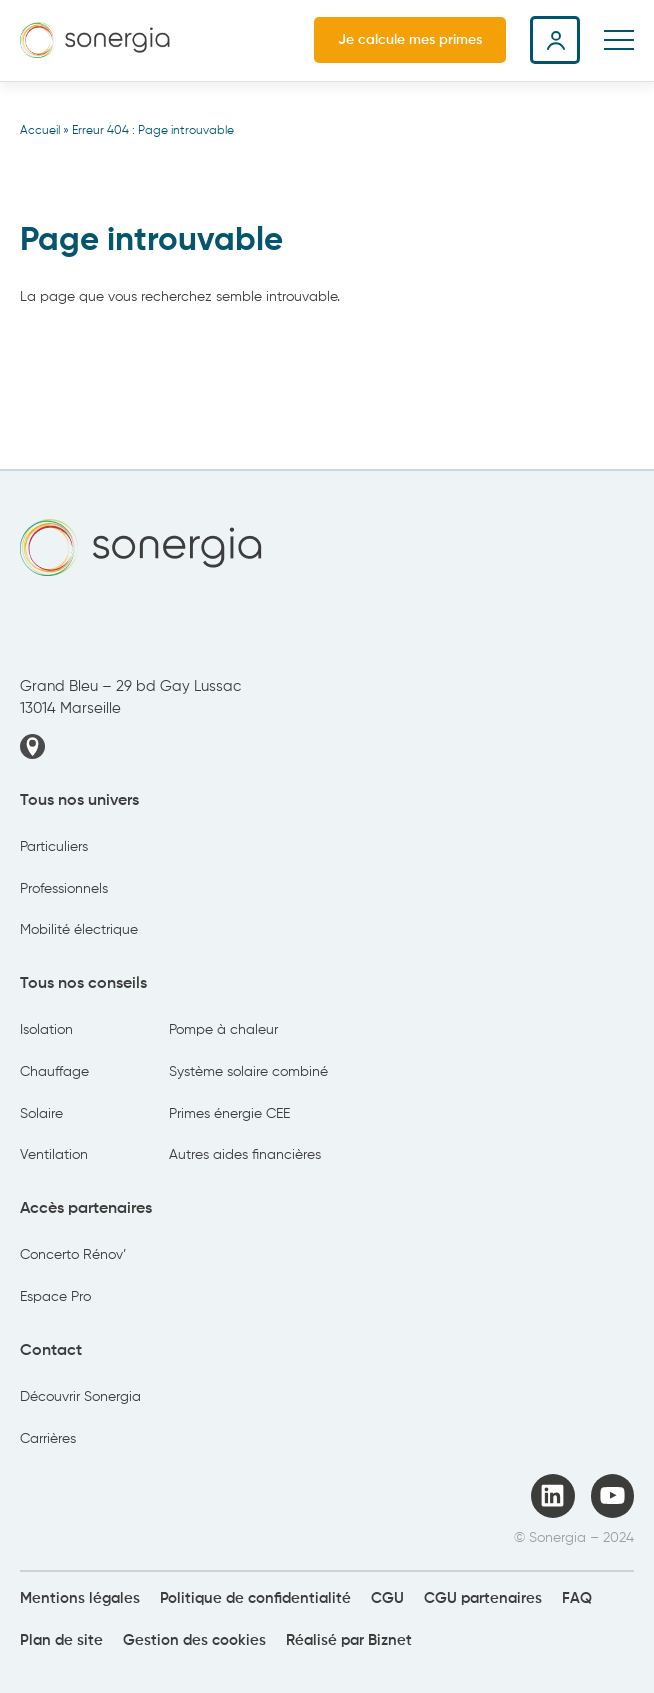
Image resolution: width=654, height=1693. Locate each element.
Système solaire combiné (248, 1072)
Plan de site (61, 1640)
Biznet (390, 1640)
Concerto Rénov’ (73, 1255)
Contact (51, 1350)
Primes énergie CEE (229, 1114)
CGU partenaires (483, 1598)
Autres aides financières (245, 1155)
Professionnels (64, 889)
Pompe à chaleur (223, 1030)
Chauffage (54, 1072)
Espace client (555, 40)
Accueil (40, 131)
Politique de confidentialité (255, 1598)
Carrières (48, 1439)
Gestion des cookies (194, 1640)
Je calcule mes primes (410, 40)
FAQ (577, 1598)
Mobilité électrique (79, 930)
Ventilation (54, 1155)
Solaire (41, 1114)
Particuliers (54, 847)
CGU (387, 1598)
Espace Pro (55, 1297)
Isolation (46, 1030)
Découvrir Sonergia (80, 1397)
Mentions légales (80, 1598)
